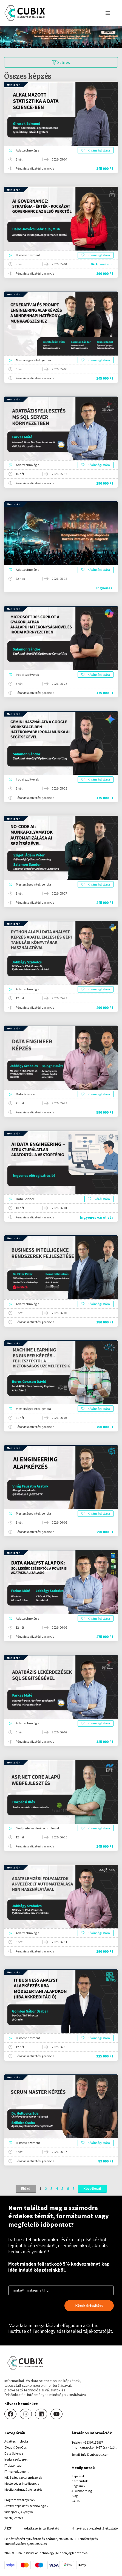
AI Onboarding (82, 2491)
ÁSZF (8, 2528)
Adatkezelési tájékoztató (41, 2528)
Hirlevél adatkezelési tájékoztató (95, 2528)
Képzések (78, 2476)
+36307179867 (93, 2442)
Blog (75, 2496)
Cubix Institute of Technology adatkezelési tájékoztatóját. (60, 2328)
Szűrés (61, 62)
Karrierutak (80, 2481)
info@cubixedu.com (95, 2454)
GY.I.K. (76, 2501)
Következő (92, 2188)
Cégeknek (78, 2486)
